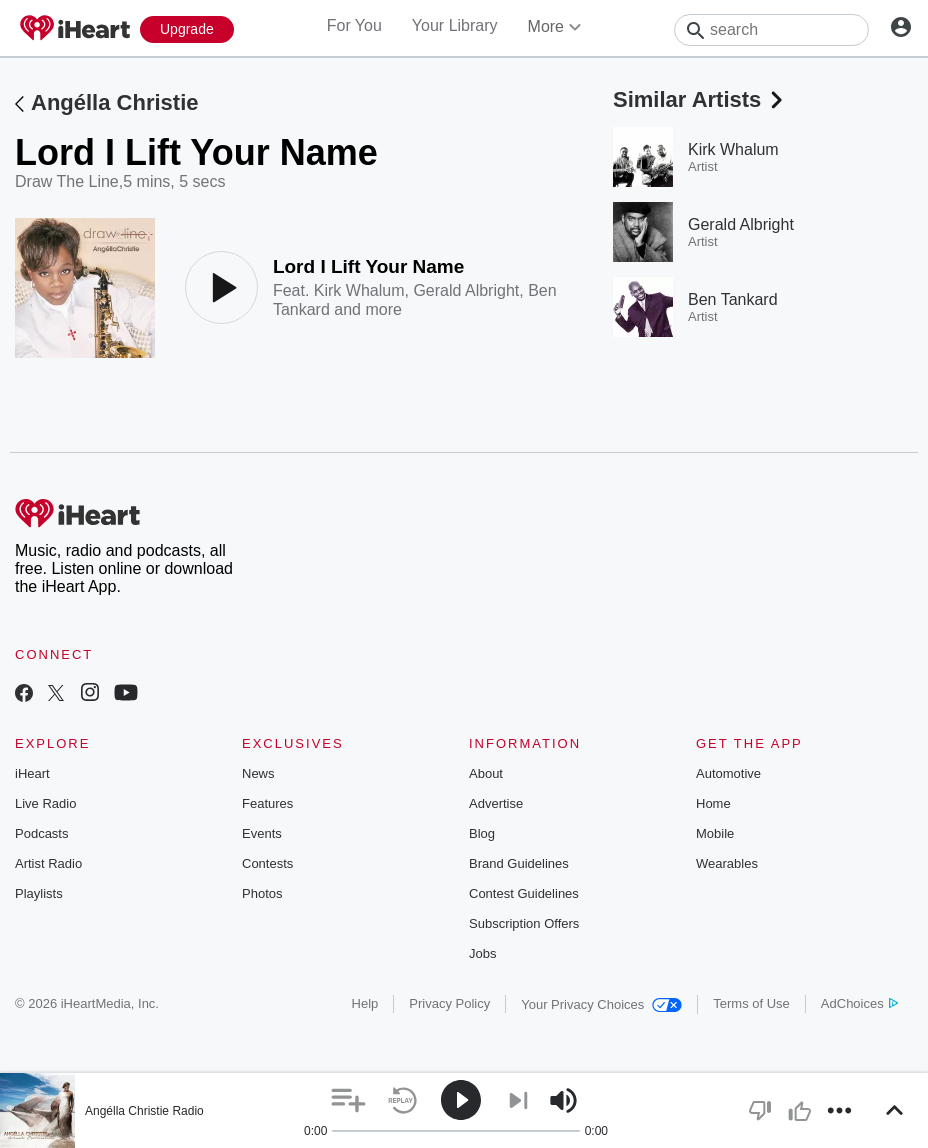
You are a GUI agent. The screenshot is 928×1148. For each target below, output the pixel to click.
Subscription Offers (524, 923)
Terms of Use (751, 1003)
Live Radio (45, 803)
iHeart (32, 773)
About (486, 773)
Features (267, 803)
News (258, 773)
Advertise (496, 803)
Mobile (715, 833)
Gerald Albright (466, 290)
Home (713, 803)
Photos (262, 893)
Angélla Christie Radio (144, 1111)
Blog (482, 833)
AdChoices (859, 1003)
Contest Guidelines (524, 893)
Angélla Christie (114, 102)
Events (262, 833)
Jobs (482, 953)
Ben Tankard (733, 299)
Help (365, 1003)
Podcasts (41, 833)
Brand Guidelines (519, 863)
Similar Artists (700, 99)
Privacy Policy (449, 1003)
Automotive (728, 773)
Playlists (39, 893)
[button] (348, 1100)
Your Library (455, 25)
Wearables (727, 863)
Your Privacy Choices (601, 1004)
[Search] (771, 30)
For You (354, 25)
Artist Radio (48, 863)
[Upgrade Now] (187, 29)
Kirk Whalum (359, 290)
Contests (267, 863)
